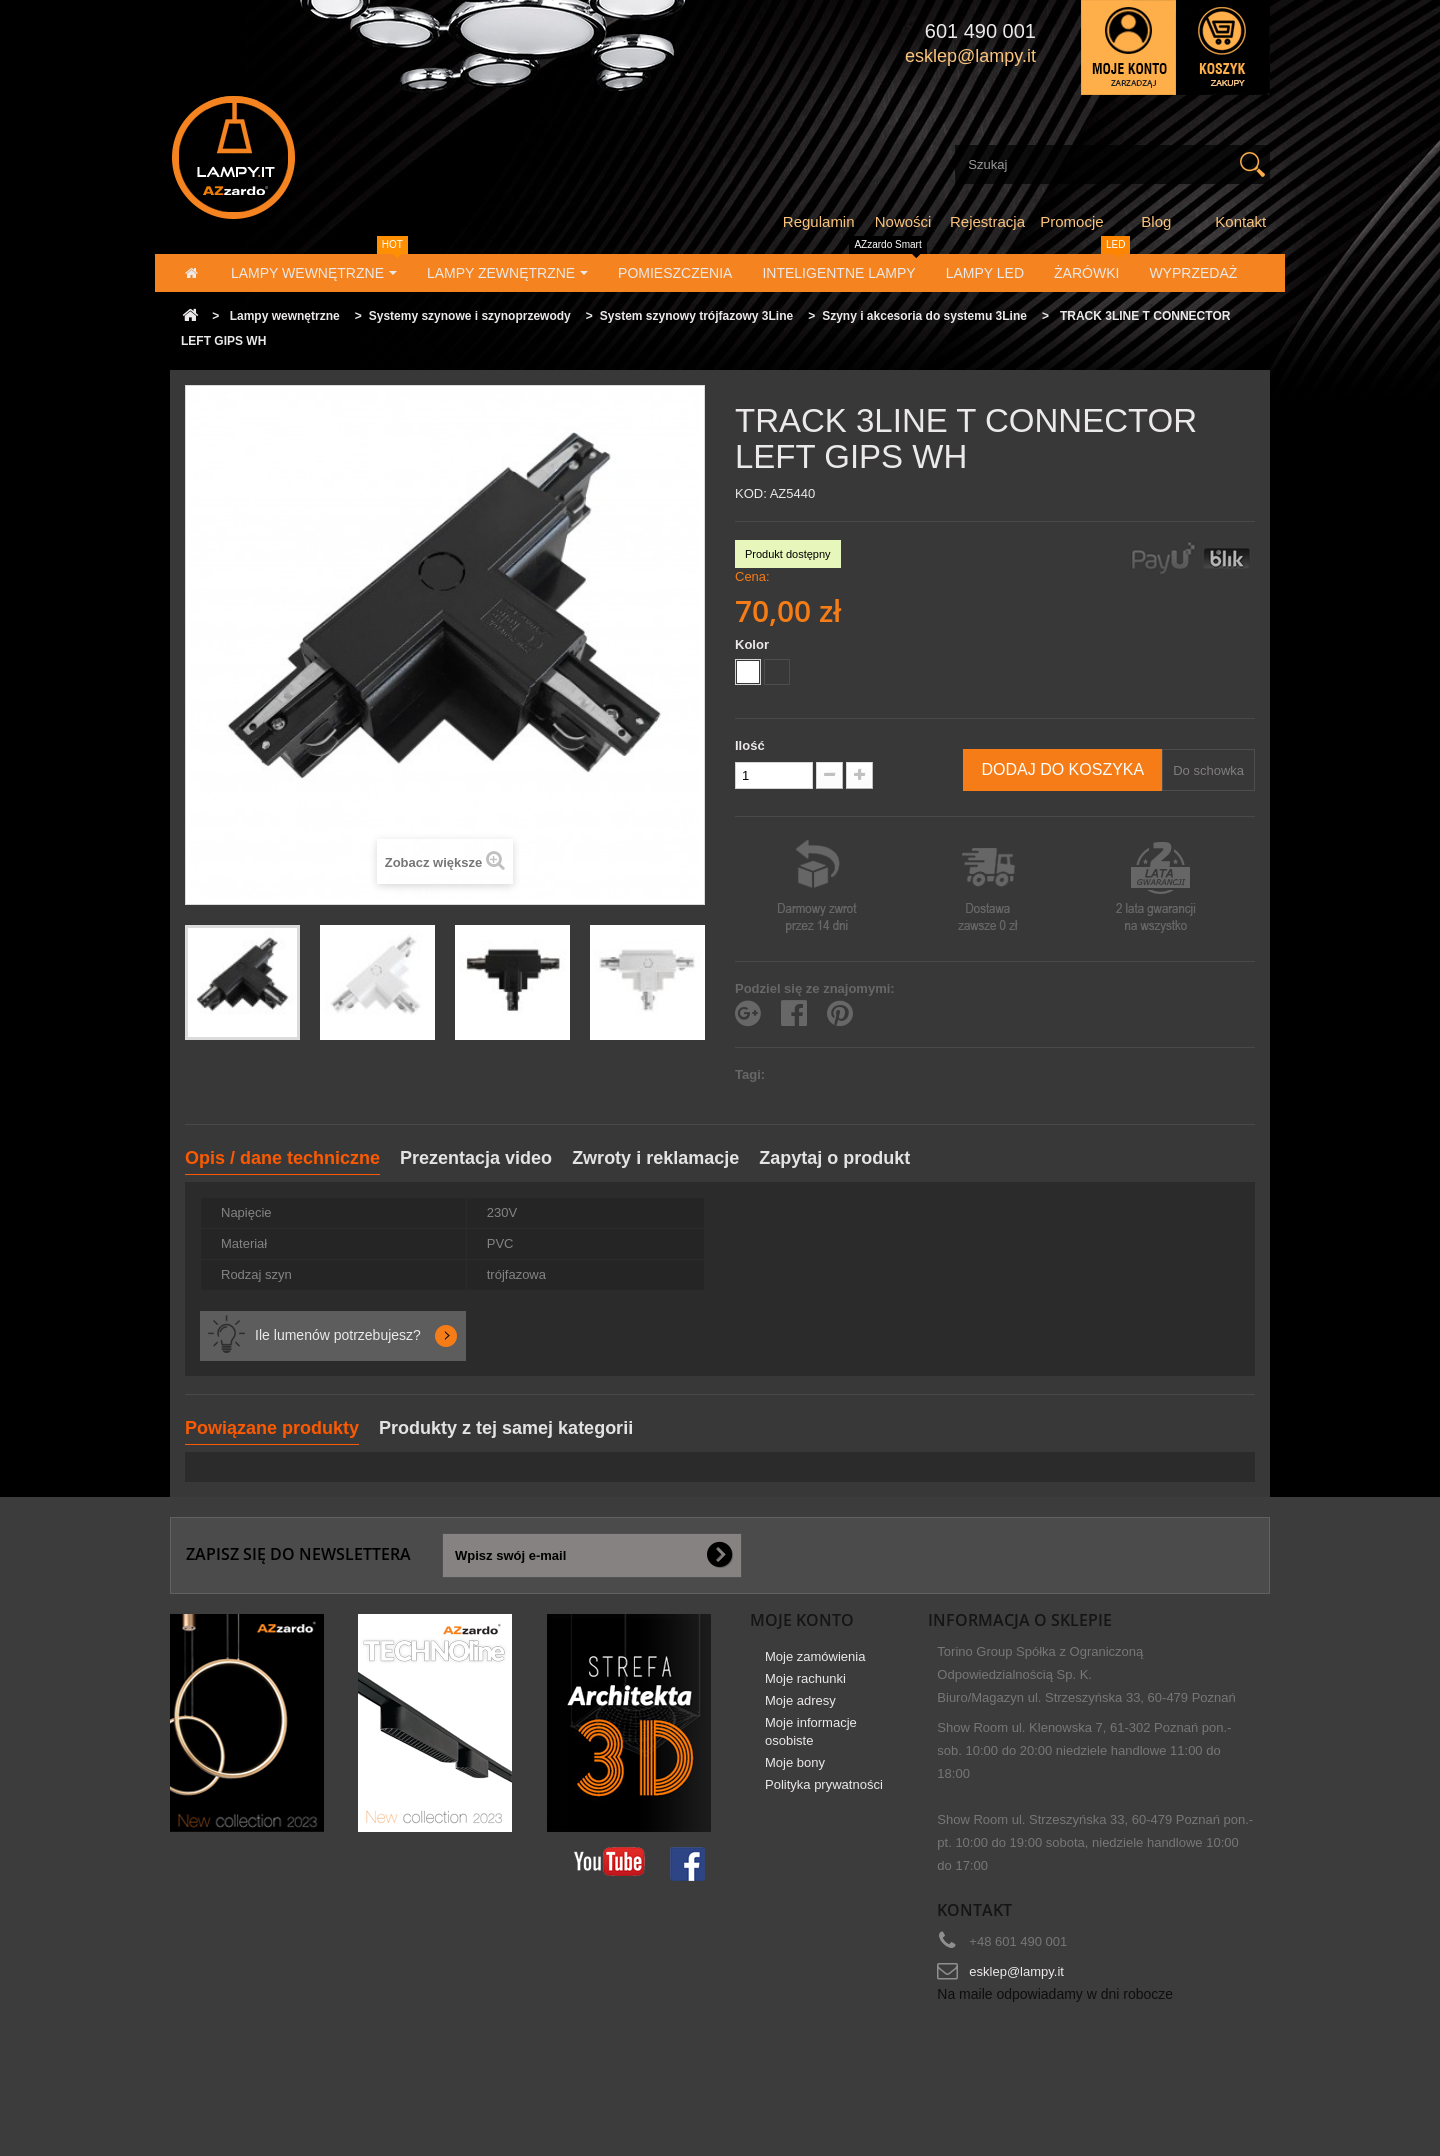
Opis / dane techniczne (282, 1158)
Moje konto (802, 1620)
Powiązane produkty (272, 1428)
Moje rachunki (805, 1685)
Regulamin (819, 221)
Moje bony (795, 1769)
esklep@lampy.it (1016, 1971)
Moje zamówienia (815, 1663)
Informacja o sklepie (1020, 1620)
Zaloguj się (1128, 47)
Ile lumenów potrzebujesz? (338, 1335)
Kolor (754, 644)
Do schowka (1208, 770)
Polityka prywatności (824, 1791)
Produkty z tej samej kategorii (506, 1428)
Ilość (750, 745)
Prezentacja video (476, 1158)
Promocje (1071, 221)
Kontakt (1240, 221)
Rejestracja (987, 221)
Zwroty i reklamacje (655, 1158)
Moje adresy (800, 1707)
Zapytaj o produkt (834, 1158)
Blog (1156, 221)
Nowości (903, 221)
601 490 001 (980, 31)
